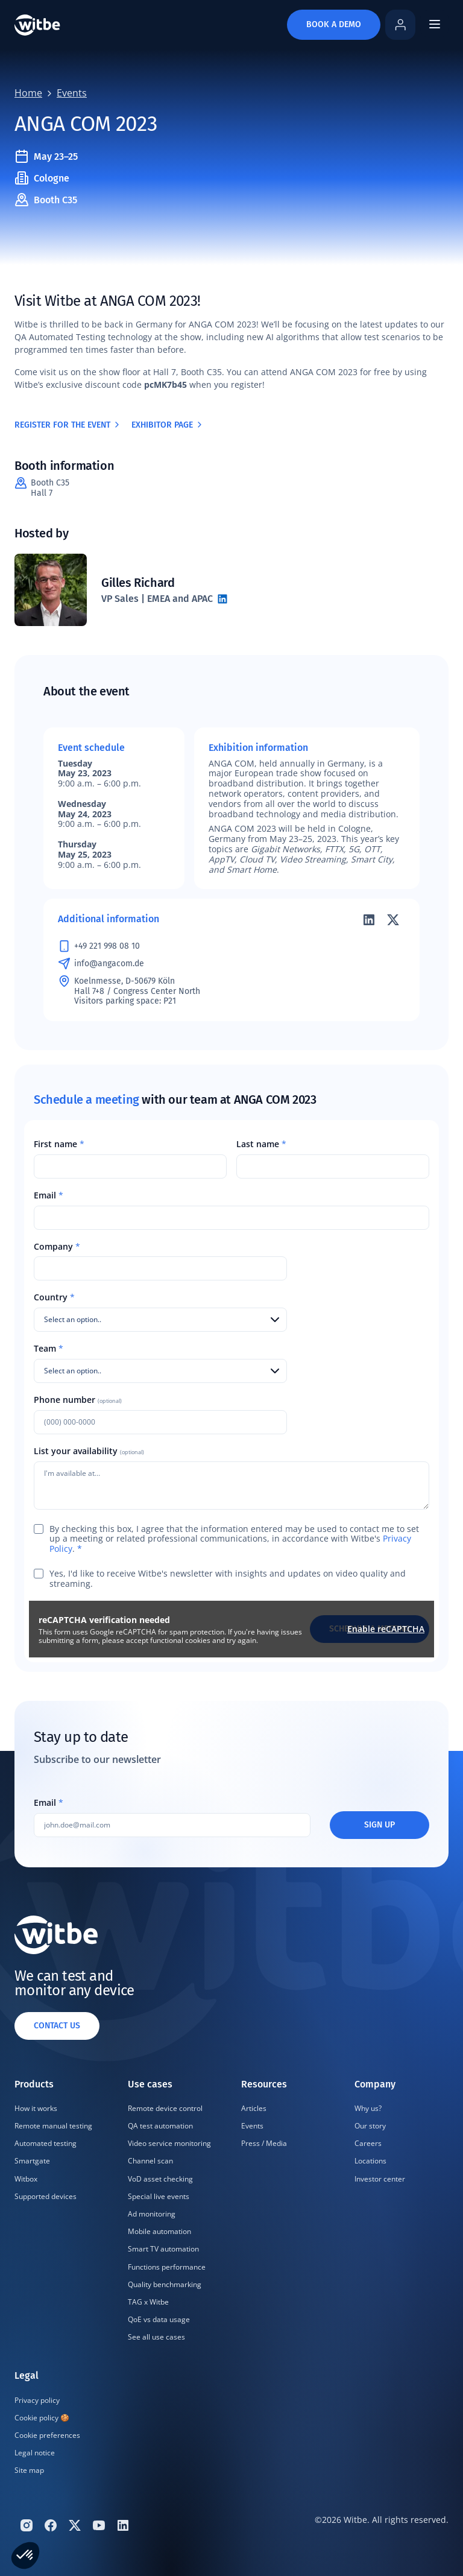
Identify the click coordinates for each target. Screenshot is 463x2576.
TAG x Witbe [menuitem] (148, 2302)
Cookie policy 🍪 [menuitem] (41, 2418)
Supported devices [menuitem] (45, 2196)
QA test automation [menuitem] (160, 2126)
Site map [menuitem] (29, 2470)
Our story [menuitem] (370, 2126)
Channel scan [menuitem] (150, 2161)
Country (54, 1298)
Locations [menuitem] (370, 2161)
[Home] (37, 25)
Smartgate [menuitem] (32, 2161)
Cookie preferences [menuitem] (47, 2435)
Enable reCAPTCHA (385, 1629)
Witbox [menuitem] (25, 2179)
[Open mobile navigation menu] (434, 24)
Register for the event (68, 425)
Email (48, 1196)
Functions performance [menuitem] (167, 2267)
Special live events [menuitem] (158, 2196)
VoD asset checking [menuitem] (160, 2179)
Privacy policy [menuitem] (37, 2400)
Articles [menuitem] (253, 2108)
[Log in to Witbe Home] (400, 25)
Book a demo (333, 24)
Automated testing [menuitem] (45, 2143)
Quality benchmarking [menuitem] (164, 2284)
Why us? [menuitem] (368, 2108)
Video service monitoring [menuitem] (169, 2143)
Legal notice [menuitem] (34, 2453)
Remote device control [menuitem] (165, 2108)
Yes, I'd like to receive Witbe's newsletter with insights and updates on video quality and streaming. (227, 1579)
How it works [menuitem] (35, 2108)
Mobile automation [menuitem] (159, 2231)
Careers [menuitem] (368, 2143)
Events (72, 93)
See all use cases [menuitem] (156, 2337)
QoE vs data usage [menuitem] (159, 2319)
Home (28, 93)
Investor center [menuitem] (379, 2179)
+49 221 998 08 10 (107, 946)
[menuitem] (56, 2212)
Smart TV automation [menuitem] (163, 2249)
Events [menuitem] (252, 2126)
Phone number (78, 1400)
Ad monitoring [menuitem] (151, 2214)
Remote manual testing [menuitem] (53, 2126)
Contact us (57, 2026)
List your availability (89, 1451)
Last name (261, 1144)
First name (59, 1144)
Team (48, 1349)
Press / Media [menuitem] (264, 2143)
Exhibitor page (167, 425)
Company (57, 1247)
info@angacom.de (109, 964)
